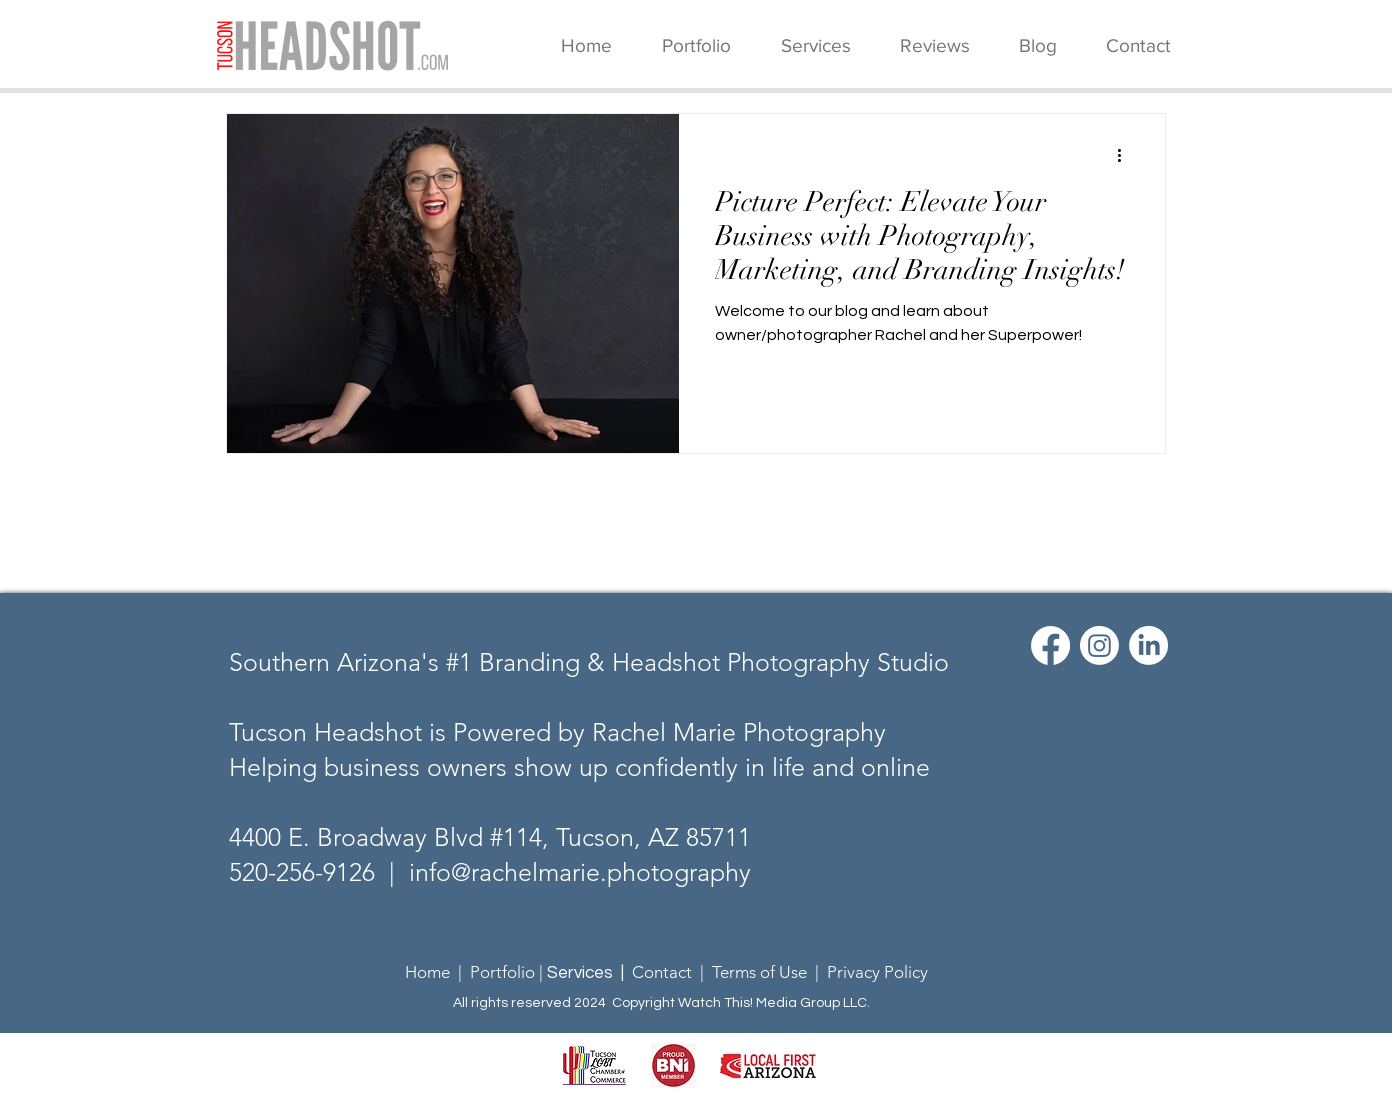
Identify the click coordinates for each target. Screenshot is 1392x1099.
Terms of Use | (769, 972)
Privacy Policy (877, 972)
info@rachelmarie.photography (580, 872)
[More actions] (1126, 155)
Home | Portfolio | (476, 972)
